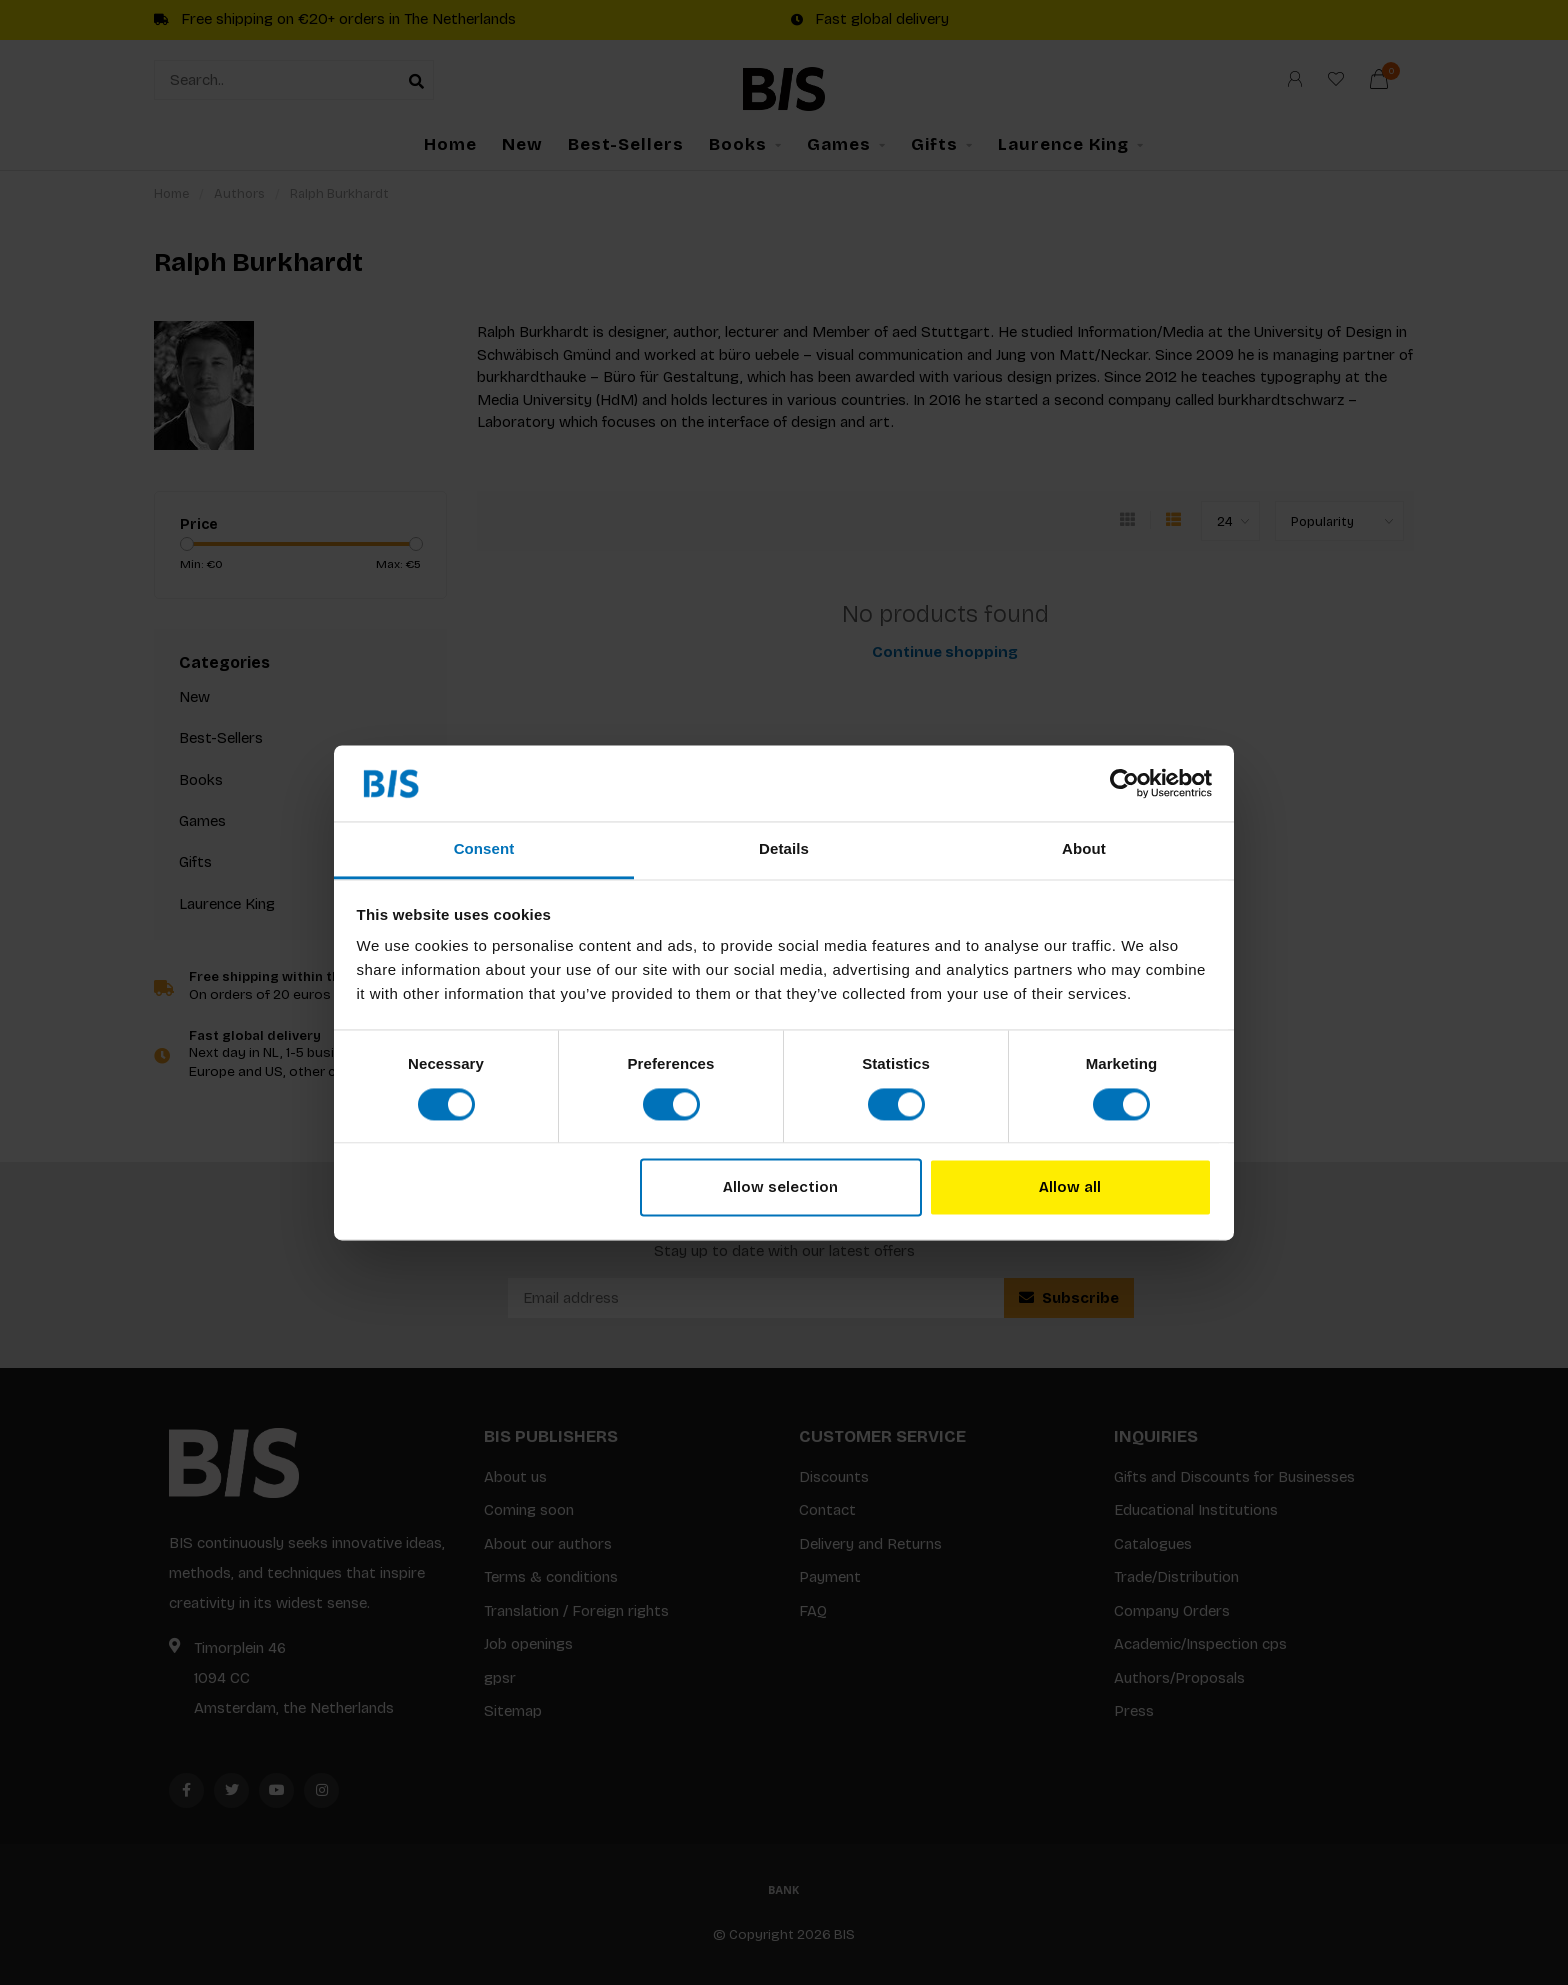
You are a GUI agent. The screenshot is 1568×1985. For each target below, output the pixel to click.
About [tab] (1084, 849)
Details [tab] (784, 849)
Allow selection (780, 1188)
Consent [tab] (484, 849)
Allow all (1070, 1188)
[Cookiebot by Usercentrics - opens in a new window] (1124, 783)
